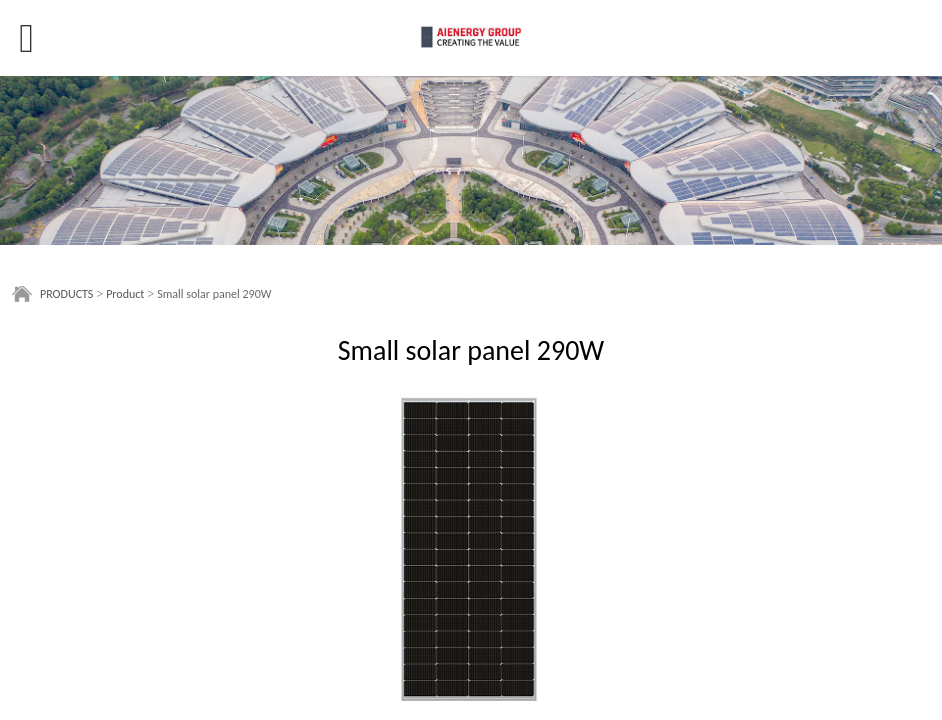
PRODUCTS (66, 294)
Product (125, 294)
